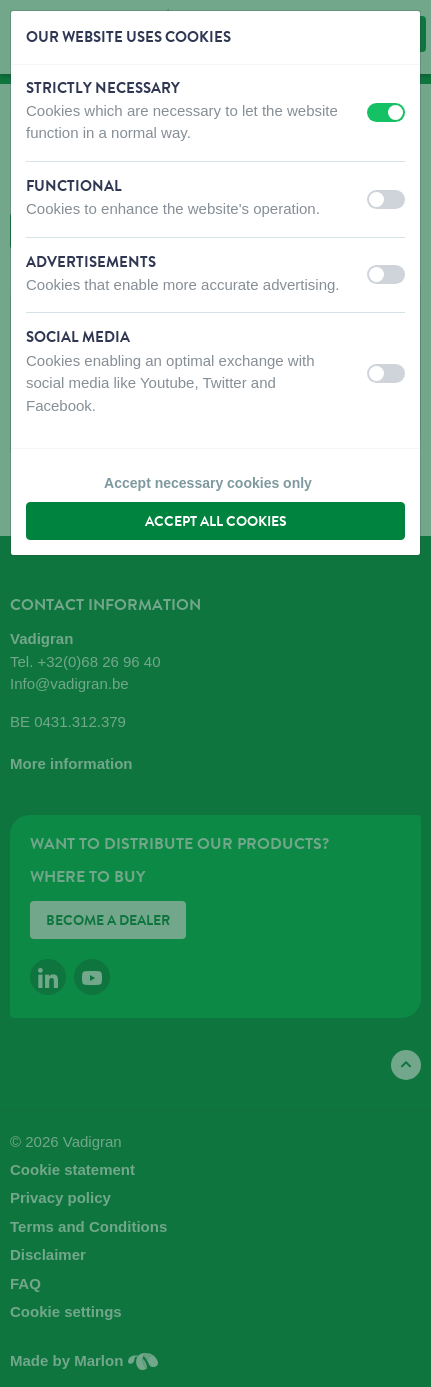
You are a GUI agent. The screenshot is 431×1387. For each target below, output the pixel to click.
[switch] (386, 112)
